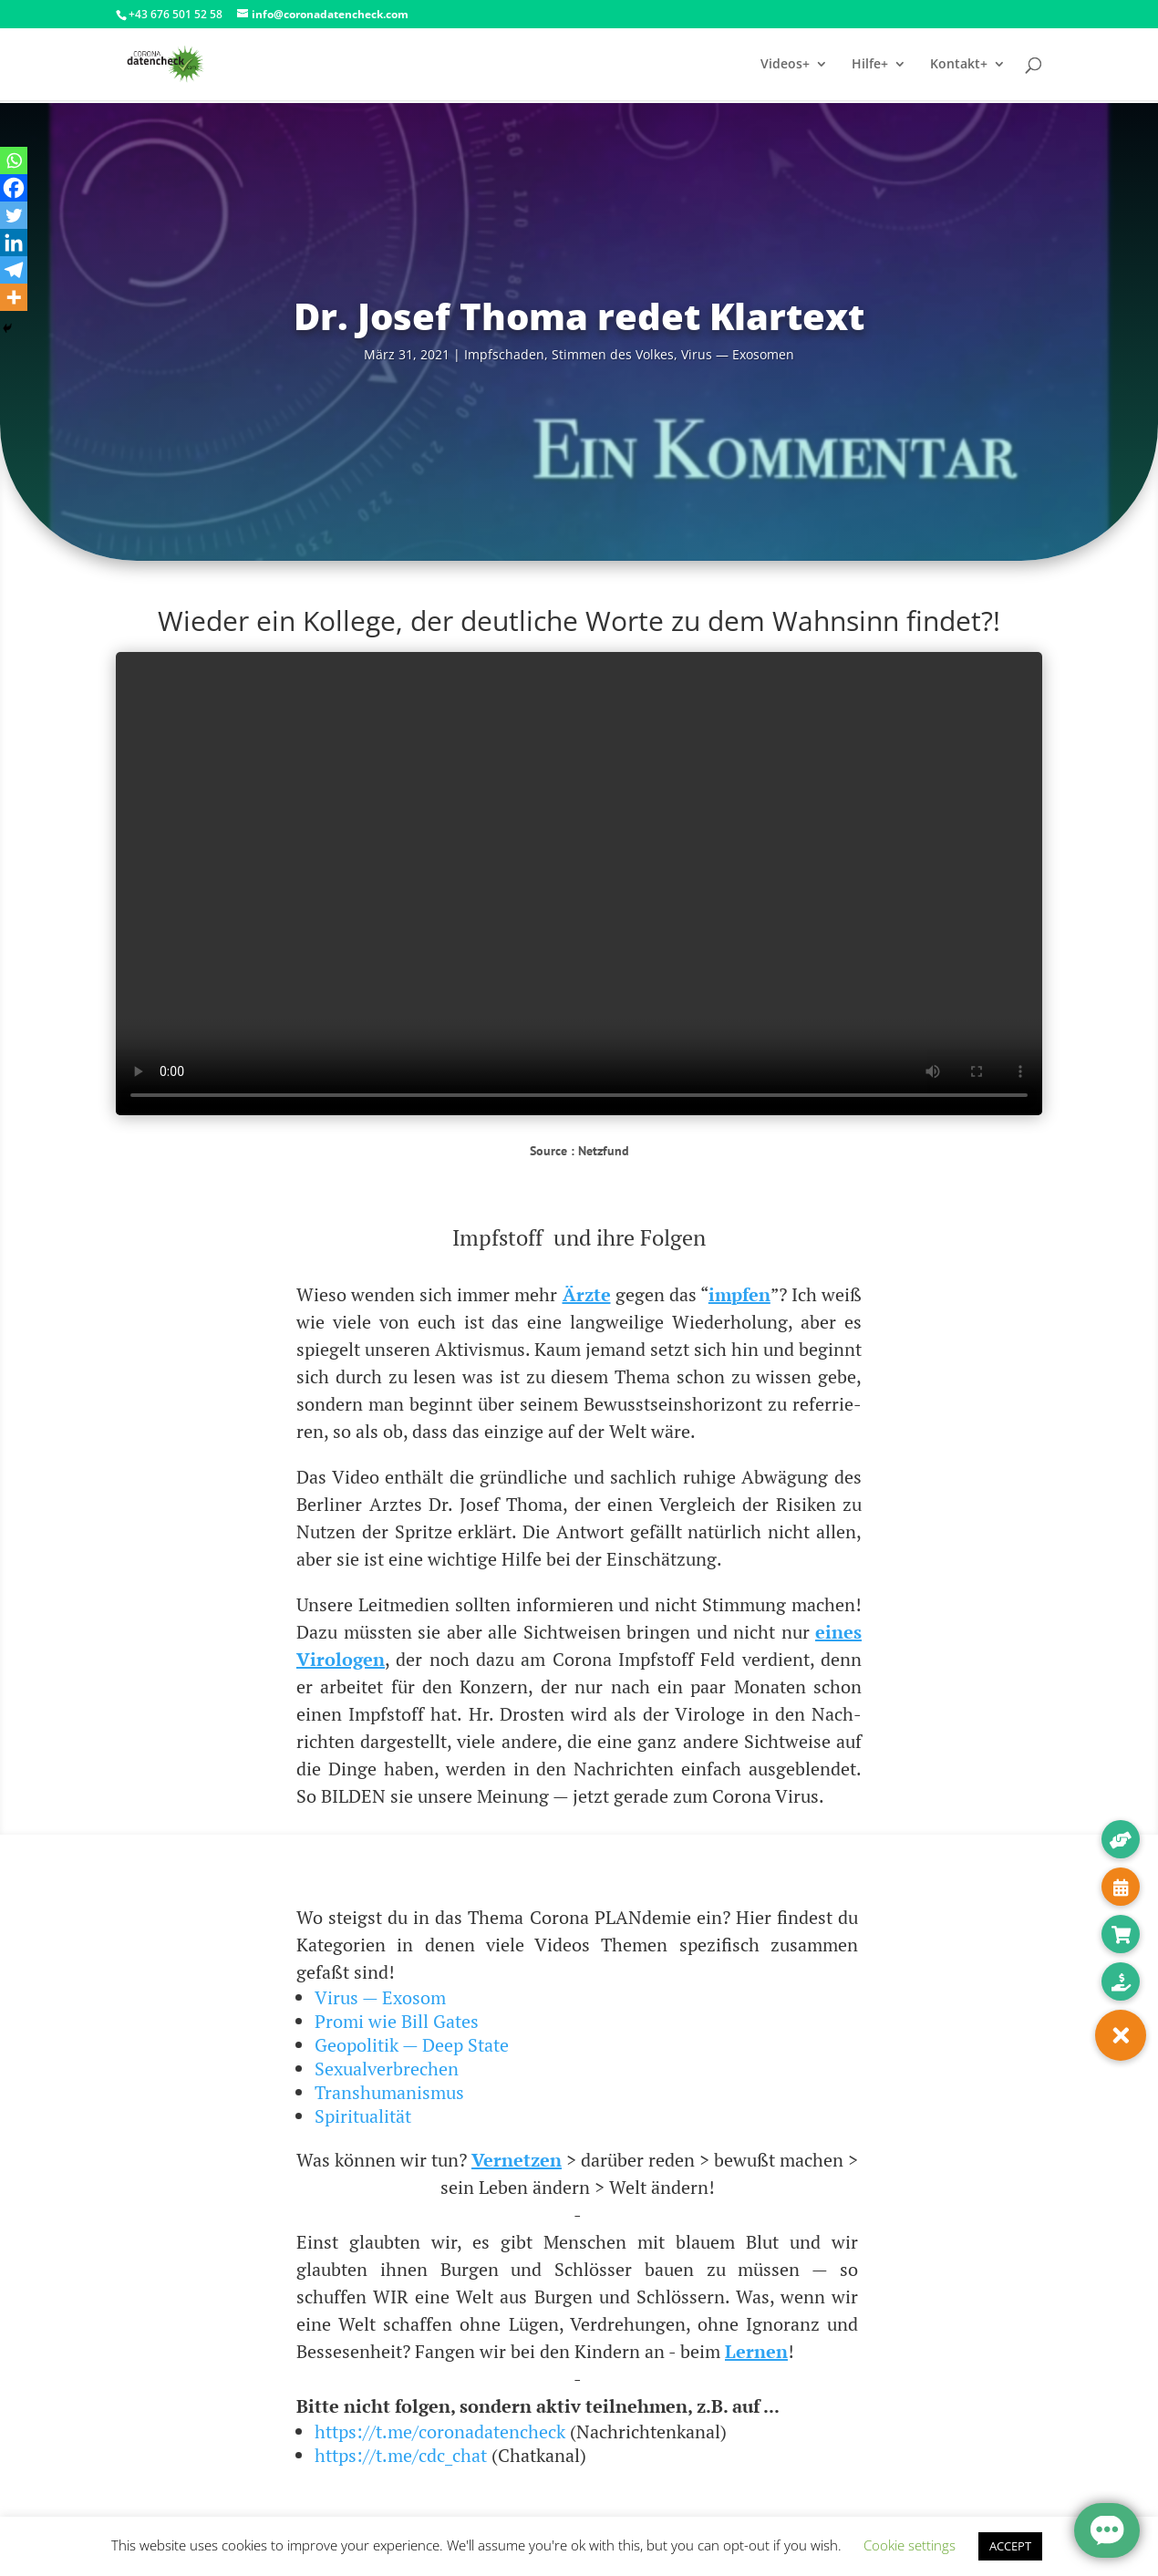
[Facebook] (13, 188)
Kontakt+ (958, 64)
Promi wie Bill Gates (397, 2021)
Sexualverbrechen (387, 2068)
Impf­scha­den (504, 354)
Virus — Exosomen (737, 354)
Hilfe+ (870, 64)
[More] (13, 297)
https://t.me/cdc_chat (401, 2455)
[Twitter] (13, 215)
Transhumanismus (389, 2092)
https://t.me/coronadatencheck (440, 2431)
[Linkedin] (13, 242)
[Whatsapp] (13, 160)
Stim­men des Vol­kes (613, 354)
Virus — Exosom (380, 1997)
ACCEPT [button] (1010, 2546)
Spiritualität (363, 2116)
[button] (1120, 2035)
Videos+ (785, 64)
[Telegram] (13, 270)
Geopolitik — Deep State (412, 2045)
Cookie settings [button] (909, 2545)
